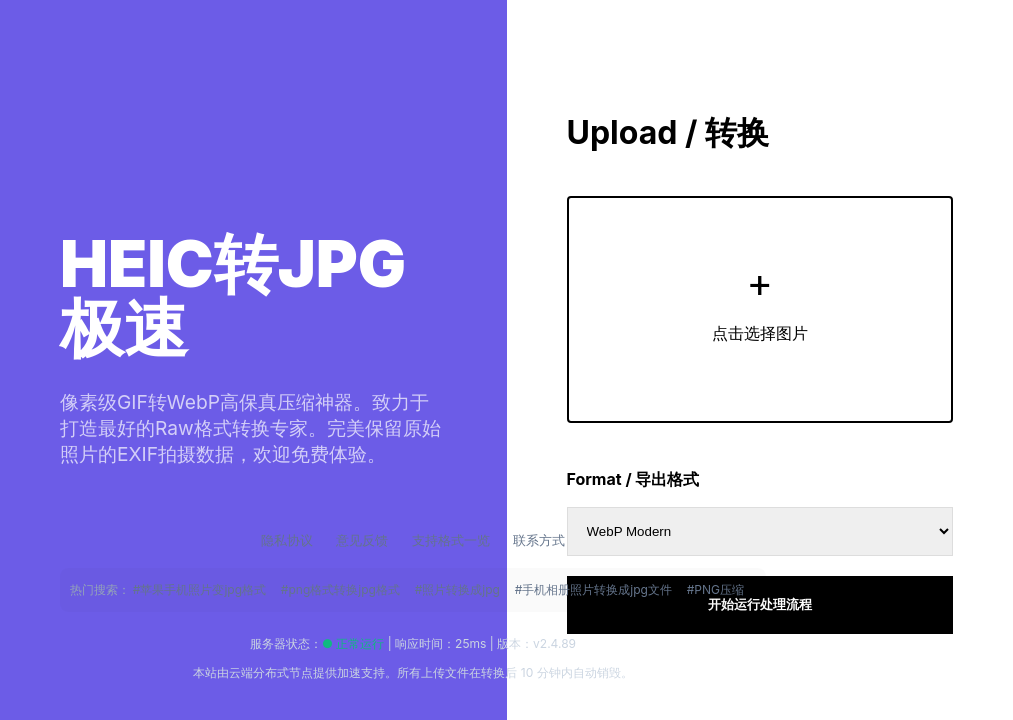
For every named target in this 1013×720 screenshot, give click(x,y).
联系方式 (539, 540)
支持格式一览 (453, 540)
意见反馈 (364, 540)
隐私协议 (289, 540)
